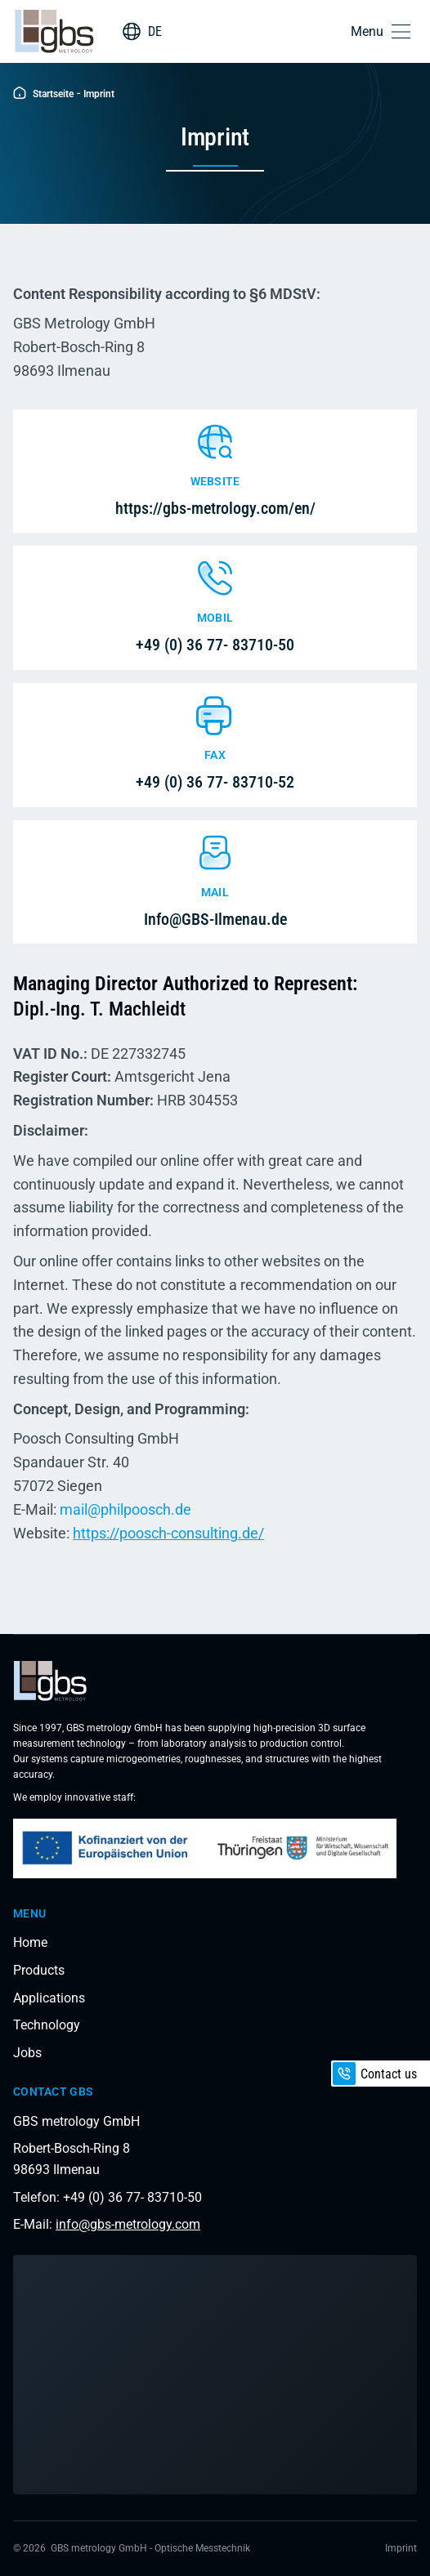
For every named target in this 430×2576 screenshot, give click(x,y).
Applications (49, 1998)
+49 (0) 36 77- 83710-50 (215, 644)
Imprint (401, 2548)
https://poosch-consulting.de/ (168, 1533)
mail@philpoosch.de (125, 1509)
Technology (46, 2025)
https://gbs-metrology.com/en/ (215, 508)
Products (39, 1970)
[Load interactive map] (215, 2374)
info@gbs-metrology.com (128, 2224)
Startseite (43, 94)
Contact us (375, 2073)
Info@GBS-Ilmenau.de (215, 919)
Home (30, 1942)
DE (155, 31)
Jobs (27, 2052)
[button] (384, 31)
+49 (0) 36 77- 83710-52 (215, 782)
